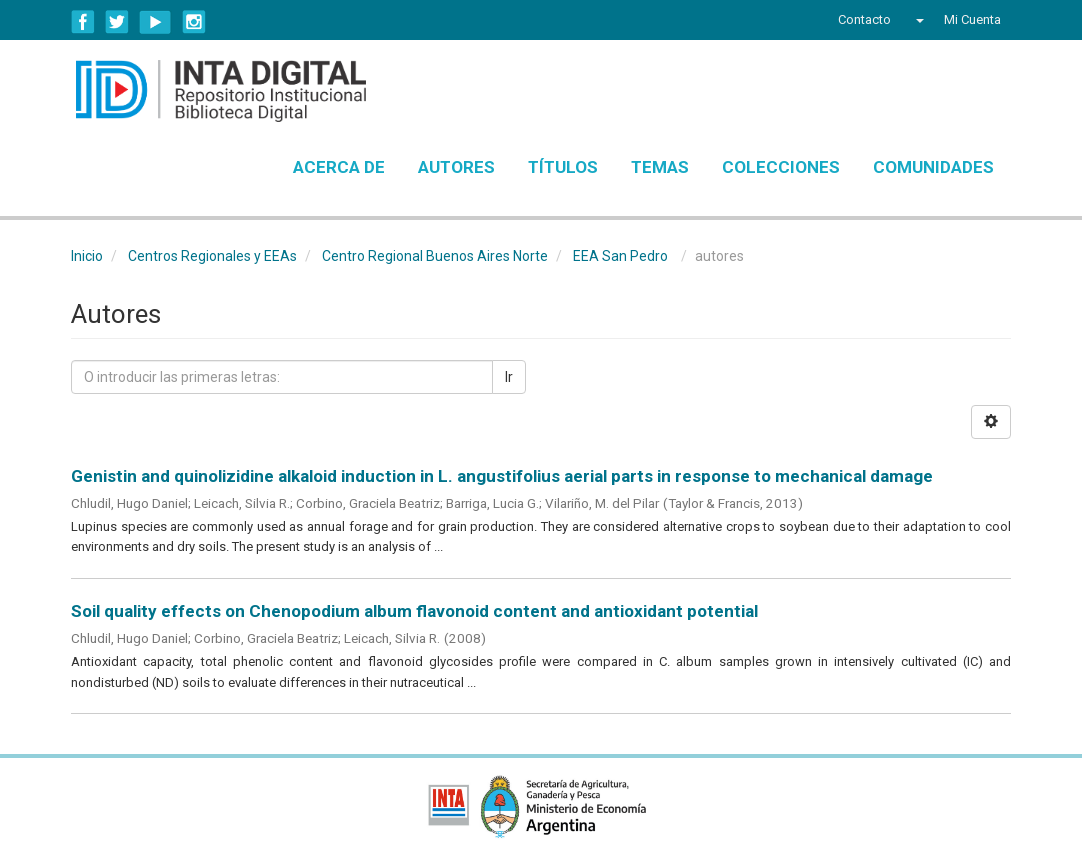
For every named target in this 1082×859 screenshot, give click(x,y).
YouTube (155, 22)
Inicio (87, 256)
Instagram (194, 22)
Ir (509, 377)
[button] (917, 20)
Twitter (117, 22)
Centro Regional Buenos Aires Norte (435, 256)
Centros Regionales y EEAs (212, 256)
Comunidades (933, 167)
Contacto (864, 19)
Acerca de (339, 167)
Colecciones (781, 167)
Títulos (563, 167)
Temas (660, 167)
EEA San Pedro (620, 256)
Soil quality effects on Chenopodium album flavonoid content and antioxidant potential (414, 611)
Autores (456, 167)
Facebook (83, 22)
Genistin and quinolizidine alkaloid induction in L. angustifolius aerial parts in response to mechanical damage (502, 476)
